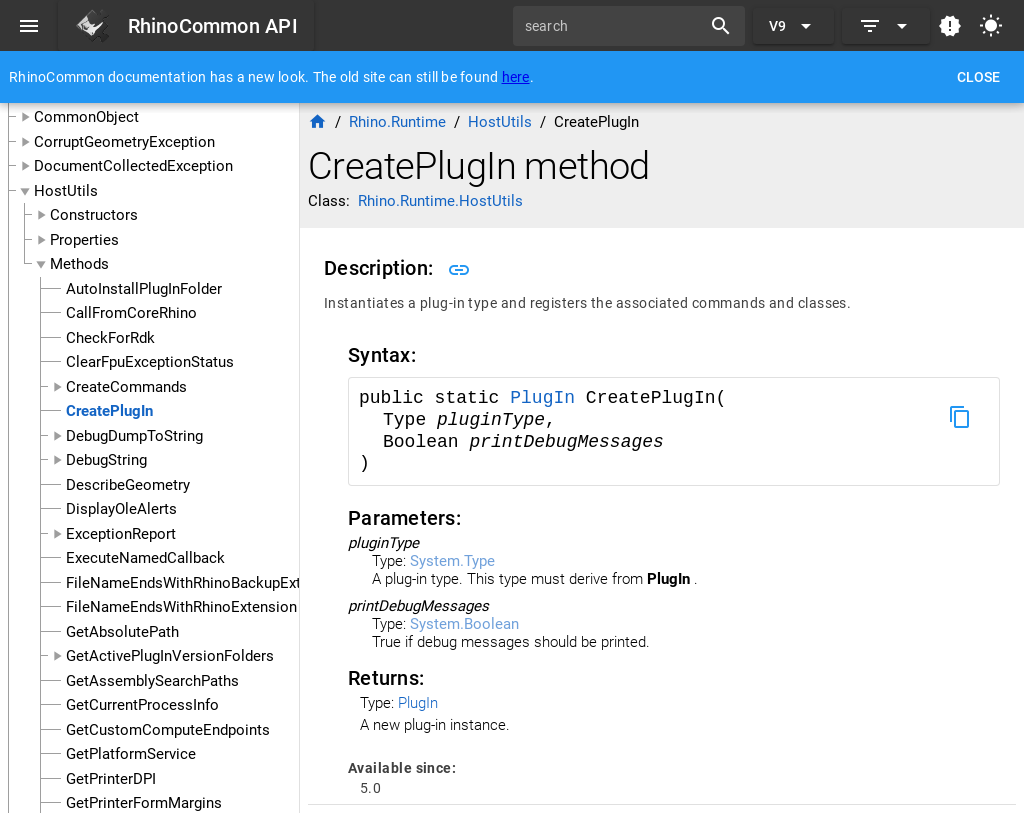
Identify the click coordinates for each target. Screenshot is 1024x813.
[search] (614, 26)
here (516, 77)
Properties (84, 240)
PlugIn (548, 398)
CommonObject (86, 117)
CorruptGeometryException (124, 142)
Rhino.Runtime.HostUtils (440, 201)
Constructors (94, 215)
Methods (79, 264)
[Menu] (29, 26)
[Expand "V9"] (793, 26)
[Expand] (886, 26)
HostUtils (66, 191)
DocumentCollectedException (133, 166)
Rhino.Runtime (397, 122)
